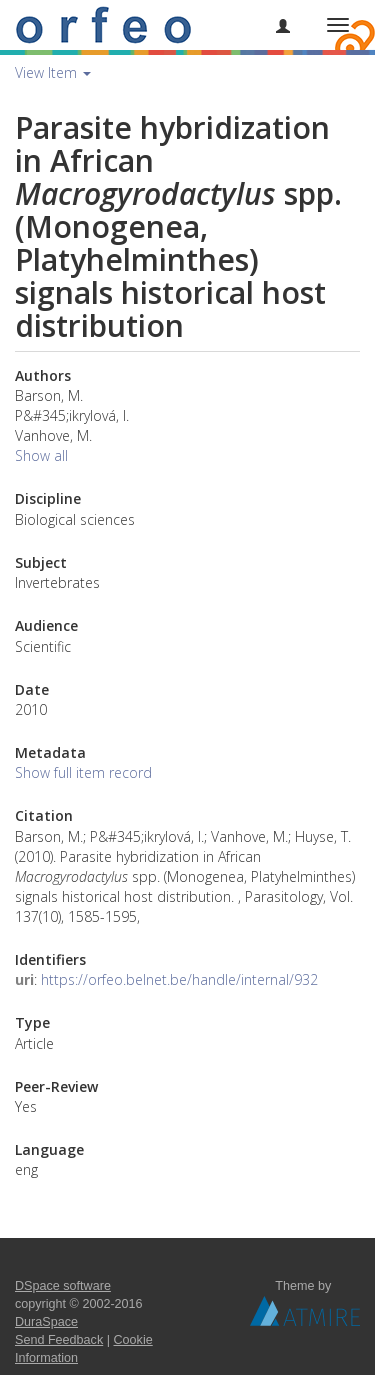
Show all (41, 455)
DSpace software (63, 1286)
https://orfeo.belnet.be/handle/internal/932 (179, 979)
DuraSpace (46, 1322)
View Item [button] (53, 72)
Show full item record (83, 772)
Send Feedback (59, 1340)
